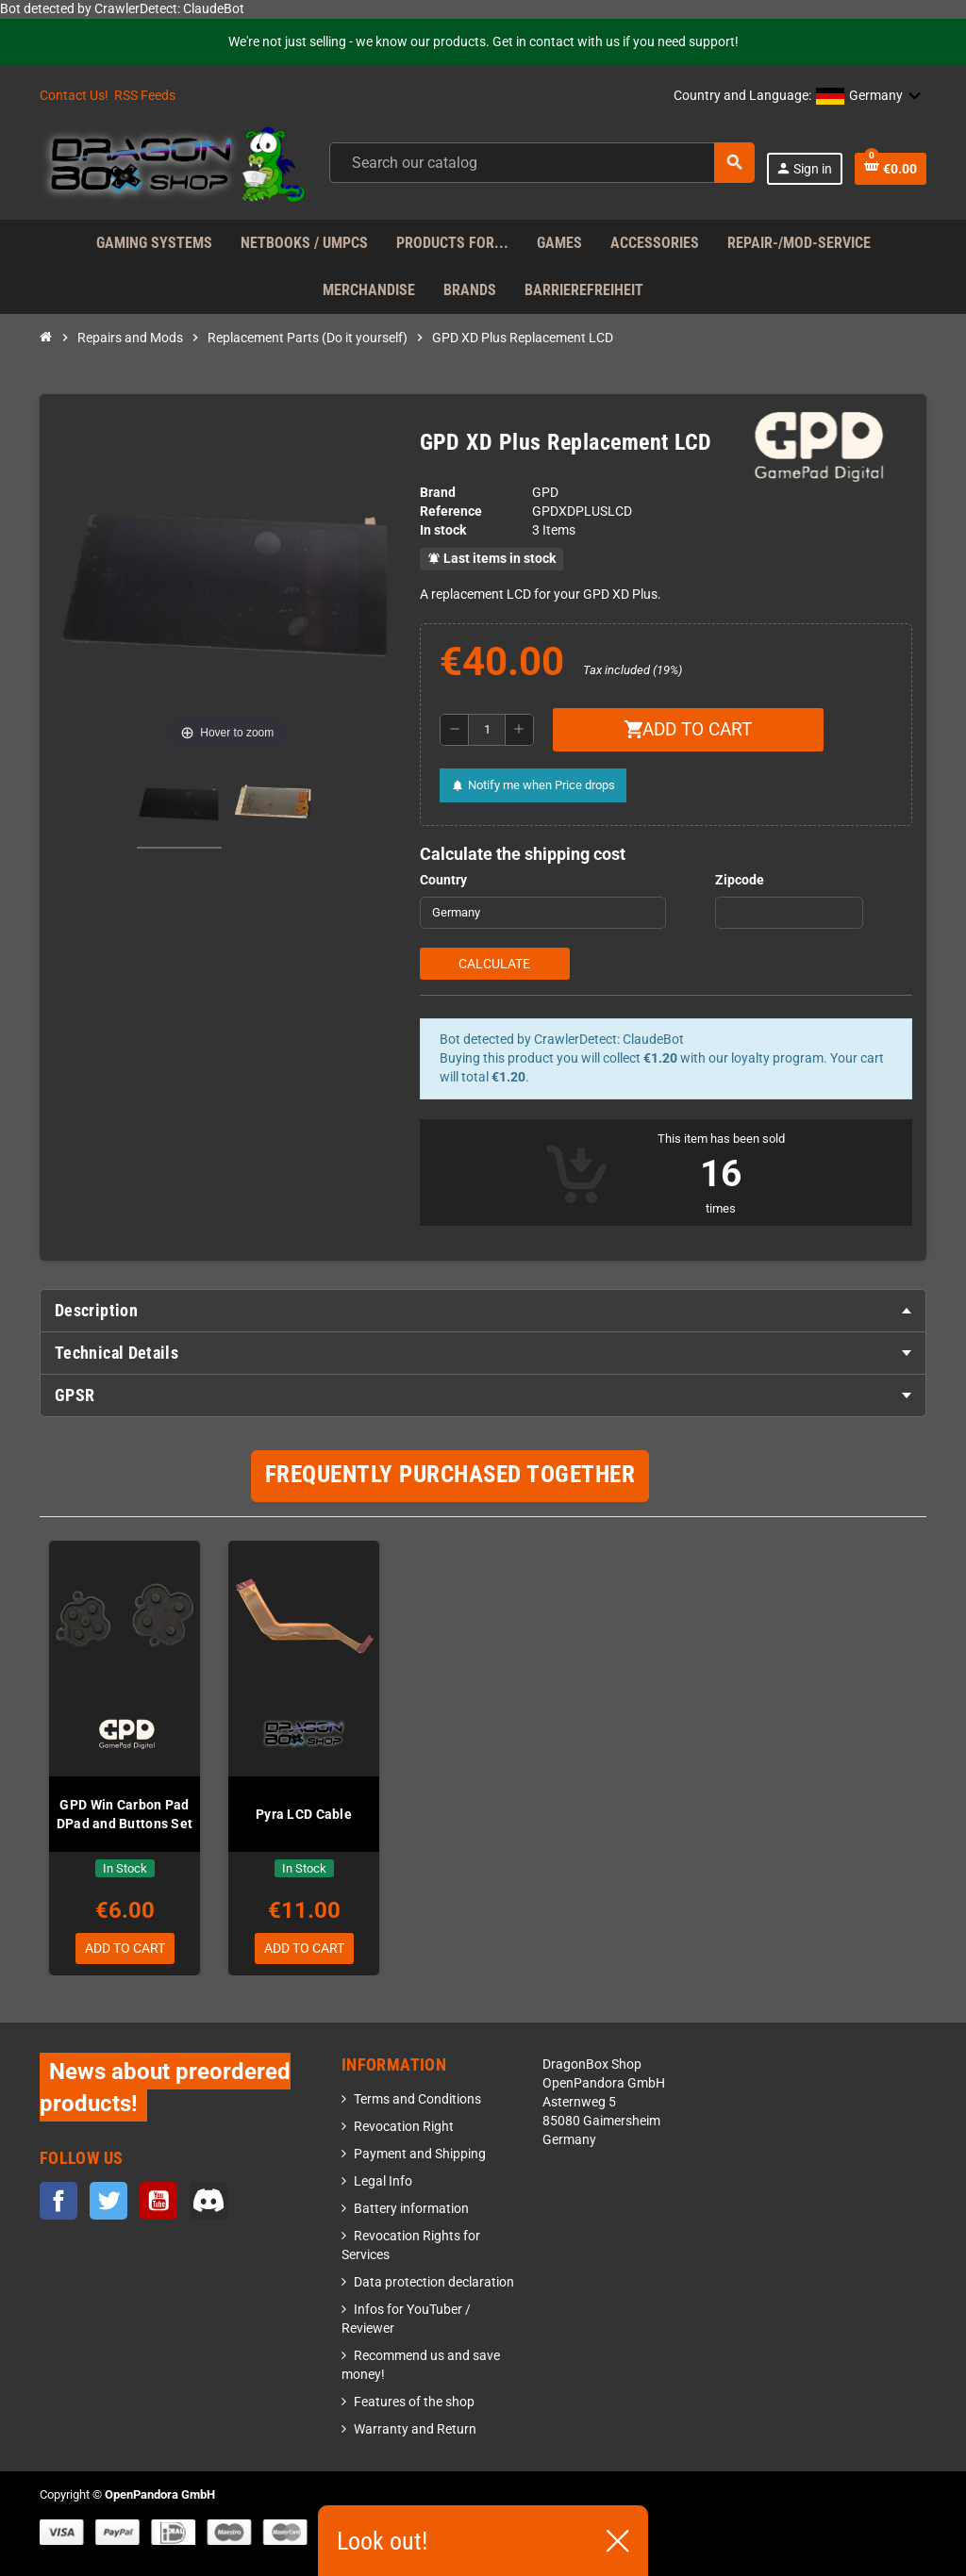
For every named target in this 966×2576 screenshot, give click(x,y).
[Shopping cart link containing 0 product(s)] (890, 169)
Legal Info (383, 2182)
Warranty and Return (415, 2430)
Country (443, 880)
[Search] (541, 162)
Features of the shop (414, 2403)
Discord (208, 2201)
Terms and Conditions (417, 2100)
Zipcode (739, 880)
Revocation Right (404, 2128)
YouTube (158, 2201)
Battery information (411, 2210)
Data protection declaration (434, 2283)
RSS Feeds (144, 96)
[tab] (483, 1310)
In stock (443, 530)
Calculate (494, 963)
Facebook (58, 2201)
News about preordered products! (165, 2088)
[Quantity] (487, 730)
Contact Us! (74, 96)
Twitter (108, 2201)
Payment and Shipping (420, 2155)
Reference (451, 512)
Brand (438, 493)
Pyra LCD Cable (304, 1814)
